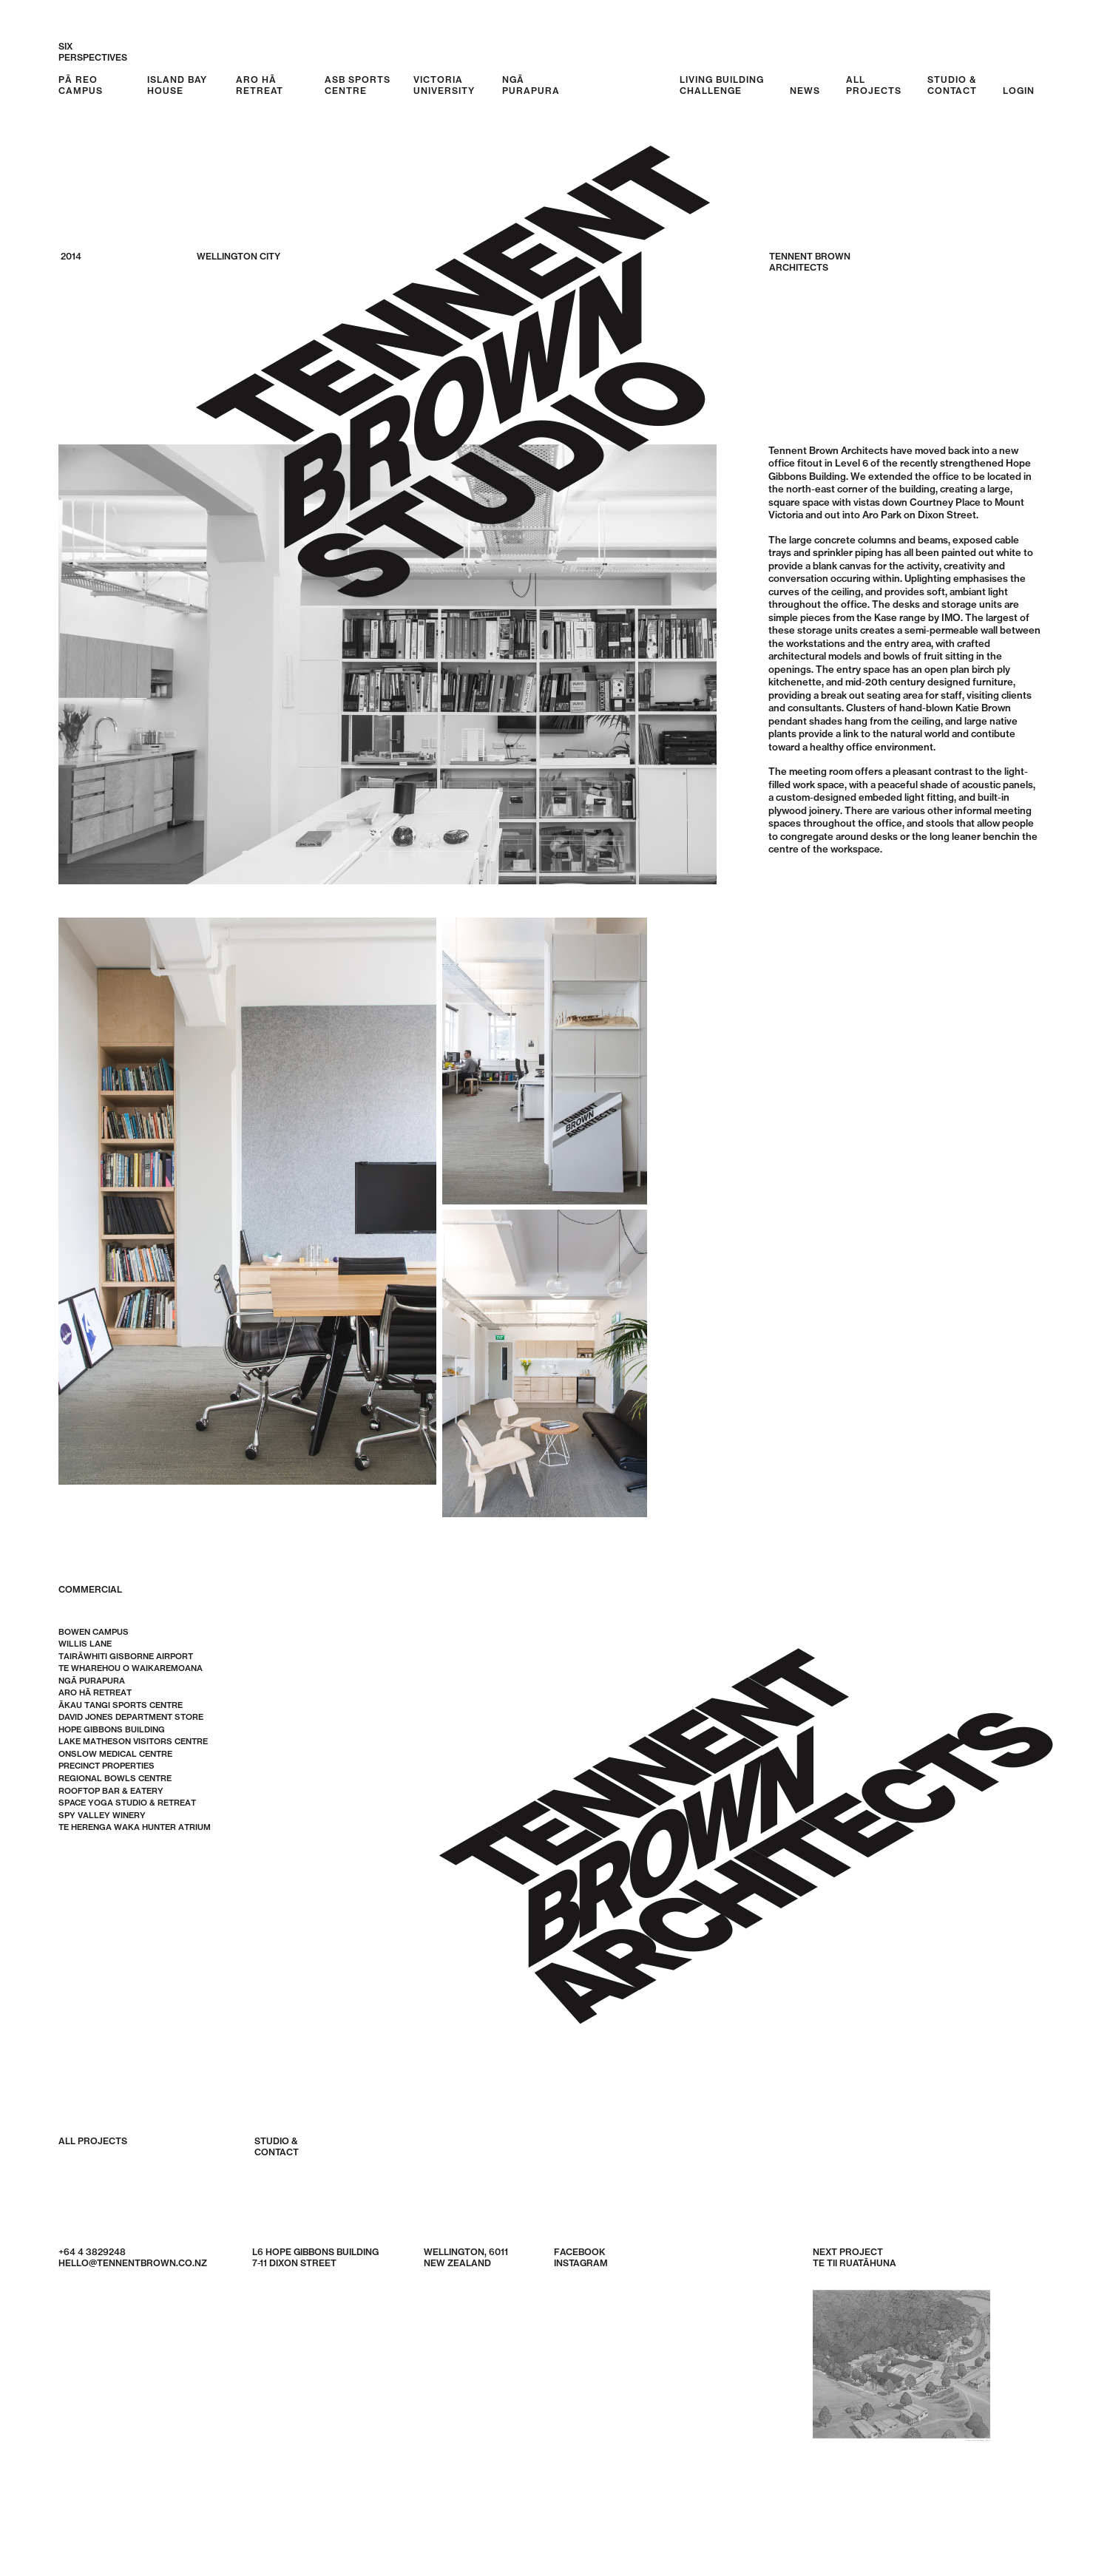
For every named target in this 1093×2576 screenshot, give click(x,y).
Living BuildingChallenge (722, 85)
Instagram (581, 2262)
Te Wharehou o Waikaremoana (130, 1669)
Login (1019, 90)
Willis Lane (85, 1644)
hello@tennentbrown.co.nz (132, 2262)
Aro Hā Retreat (259, 85)
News (805, 90)
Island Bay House (177, 85)
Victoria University (444, 85)
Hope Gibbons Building (111, 1729)
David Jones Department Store (130, 1717)
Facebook (580, 2251)
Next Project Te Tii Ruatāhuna (901, 2350)
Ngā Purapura (531, 85)
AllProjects (873, 85)
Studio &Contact (952, 85)
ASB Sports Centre (357, 85)
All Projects (92, 2140)
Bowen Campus (93, 1632)
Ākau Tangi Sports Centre (120, 1705)
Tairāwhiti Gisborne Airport (125, 1656)
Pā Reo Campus (80, 85)
